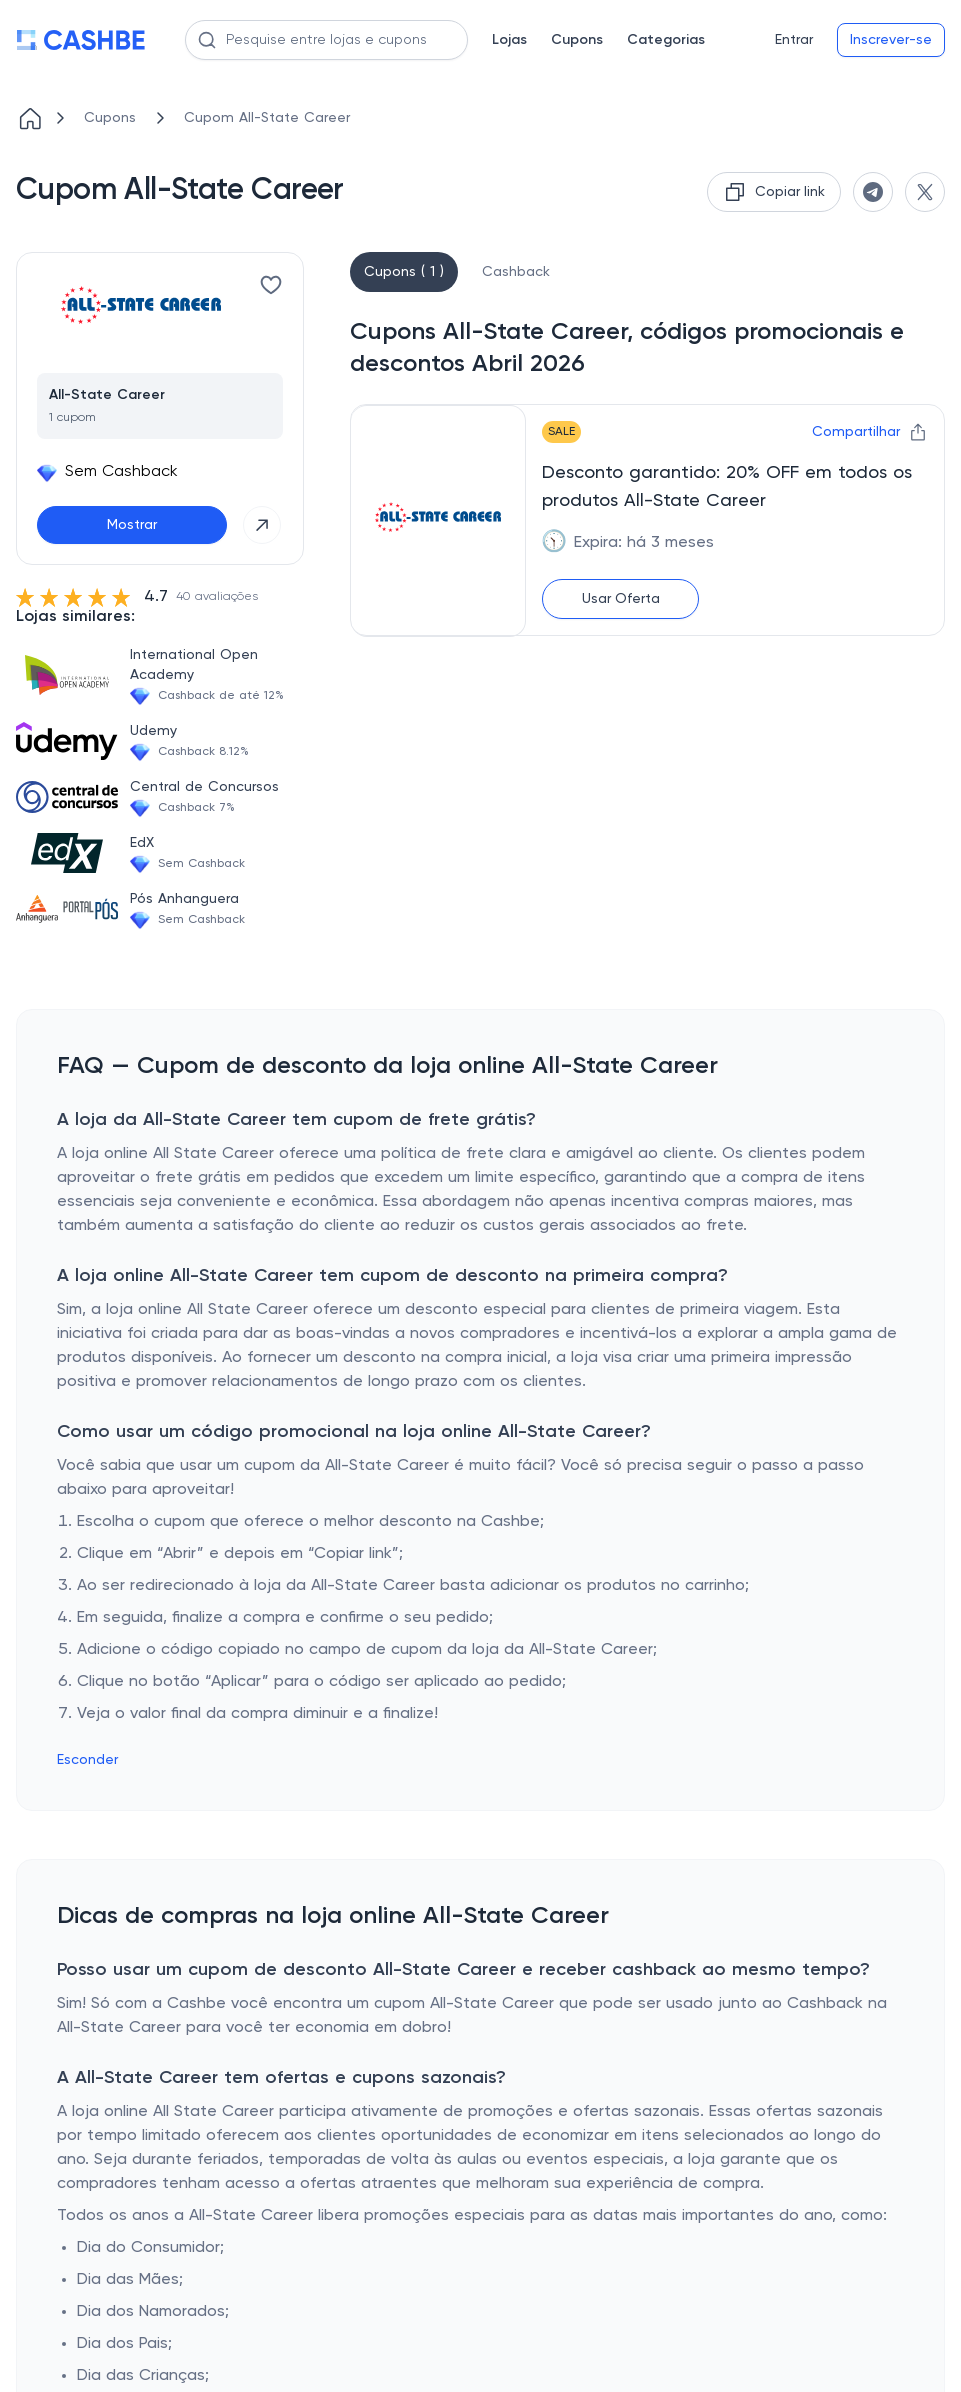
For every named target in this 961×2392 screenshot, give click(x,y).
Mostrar (132, 525)
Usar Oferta (621, 599)
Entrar (794, 40)
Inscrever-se (891, 40)
